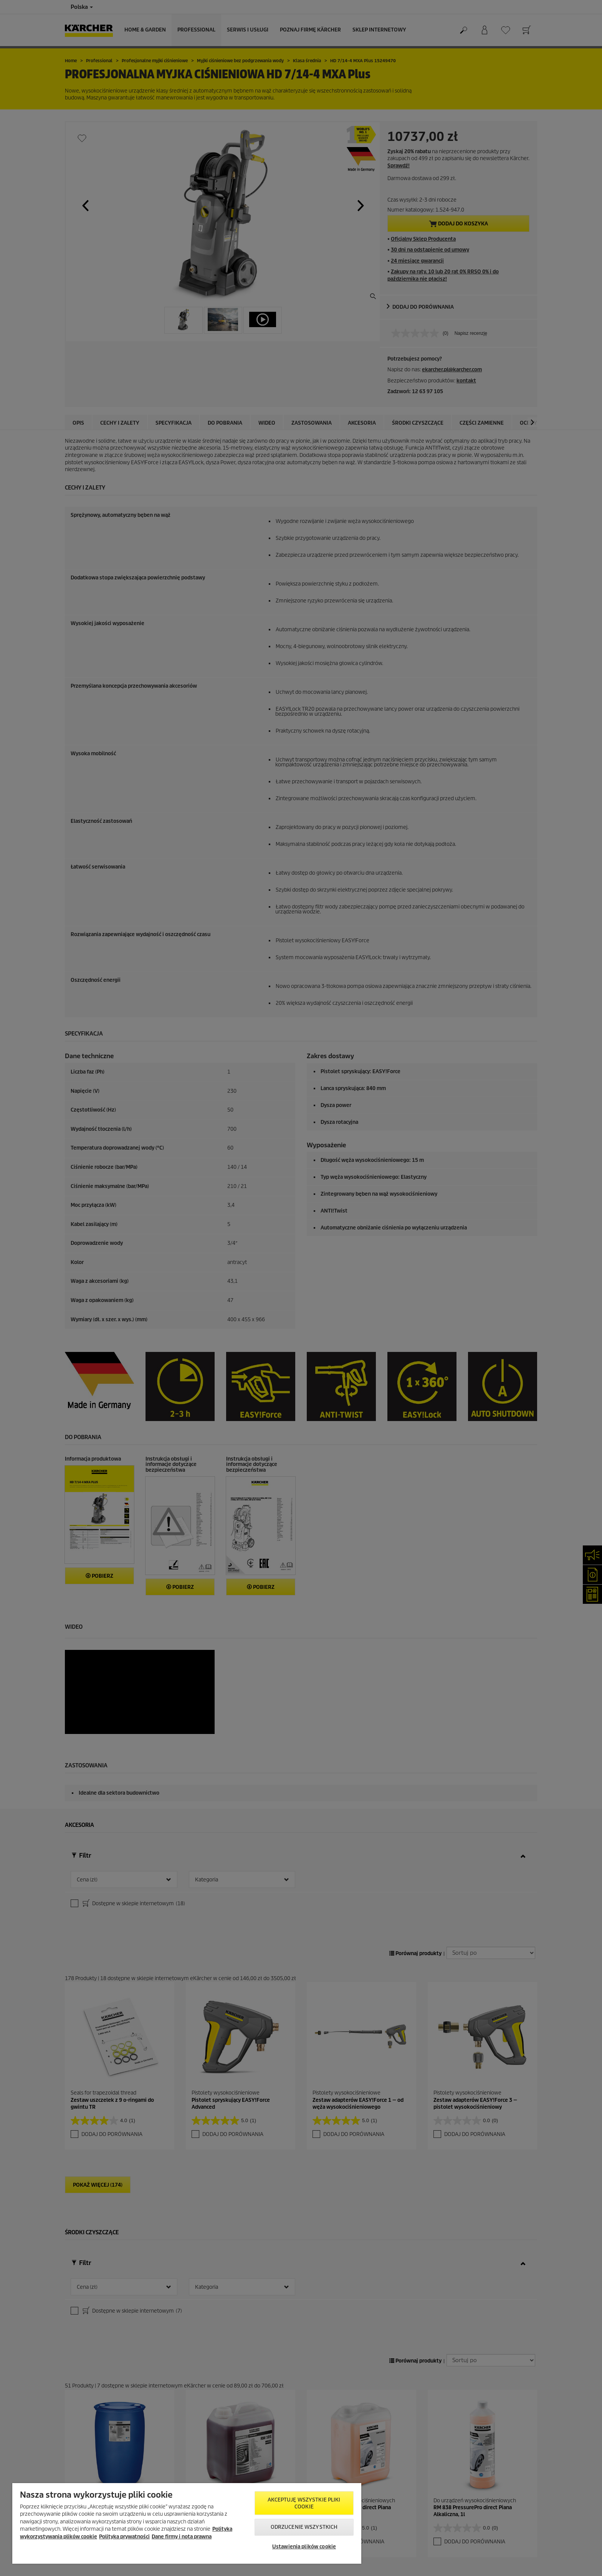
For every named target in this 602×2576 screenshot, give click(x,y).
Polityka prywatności (124, 2536)
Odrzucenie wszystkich (304, 2527)
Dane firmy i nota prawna (182, 2536)
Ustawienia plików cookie (304, 2546)
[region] (186, 2523)
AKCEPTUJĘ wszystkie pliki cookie (304, 2503)
